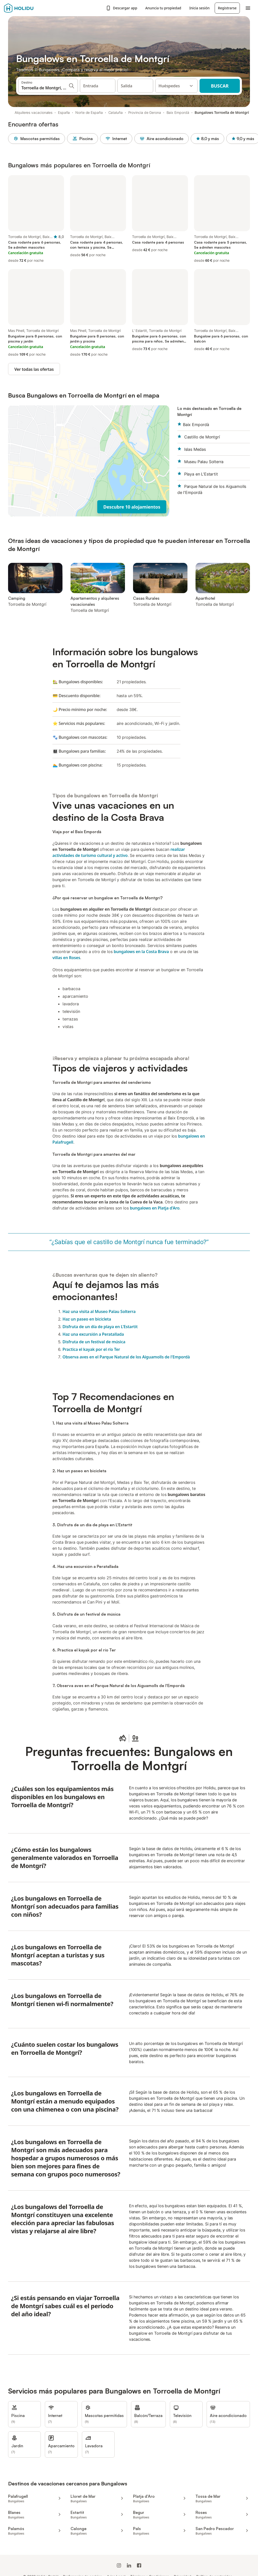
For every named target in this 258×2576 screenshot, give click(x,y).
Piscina (82, 138)
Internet (116, 138)
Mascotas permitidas (36, 138)
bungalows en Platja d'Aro (154, 1208)
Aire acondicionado (161, 138)
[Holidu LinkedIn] (129, 2565)
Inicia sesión (199, 8)
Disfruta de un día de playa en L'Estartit (100, 1326)
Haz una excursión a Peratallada (93, 1334)
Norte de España (89, 112)
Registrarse (227, 8)
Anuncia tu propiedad (163, 8)
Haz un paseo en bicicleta (86, 1319)
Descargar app (121, 8)
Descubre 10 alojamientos (131, 507)
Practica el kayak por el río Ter (91, 1349)
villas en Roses (66, 957)
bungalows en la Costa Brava (141, 951)
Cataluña (115, 112)
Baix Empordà (178, 112)
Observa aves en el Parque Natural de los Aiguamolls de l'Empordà (126, 1357)
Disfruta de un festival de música (93, 1342)
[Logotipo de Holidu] (29, 8)
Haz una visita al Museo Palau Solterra (99, 1311)
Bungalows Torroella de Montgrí (222, 112)
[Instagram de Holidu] (118, 2565)
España (64, 112)
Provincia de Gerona (144, 112)
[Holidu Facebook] (139, 2565)
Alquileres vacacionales (33, 112)
